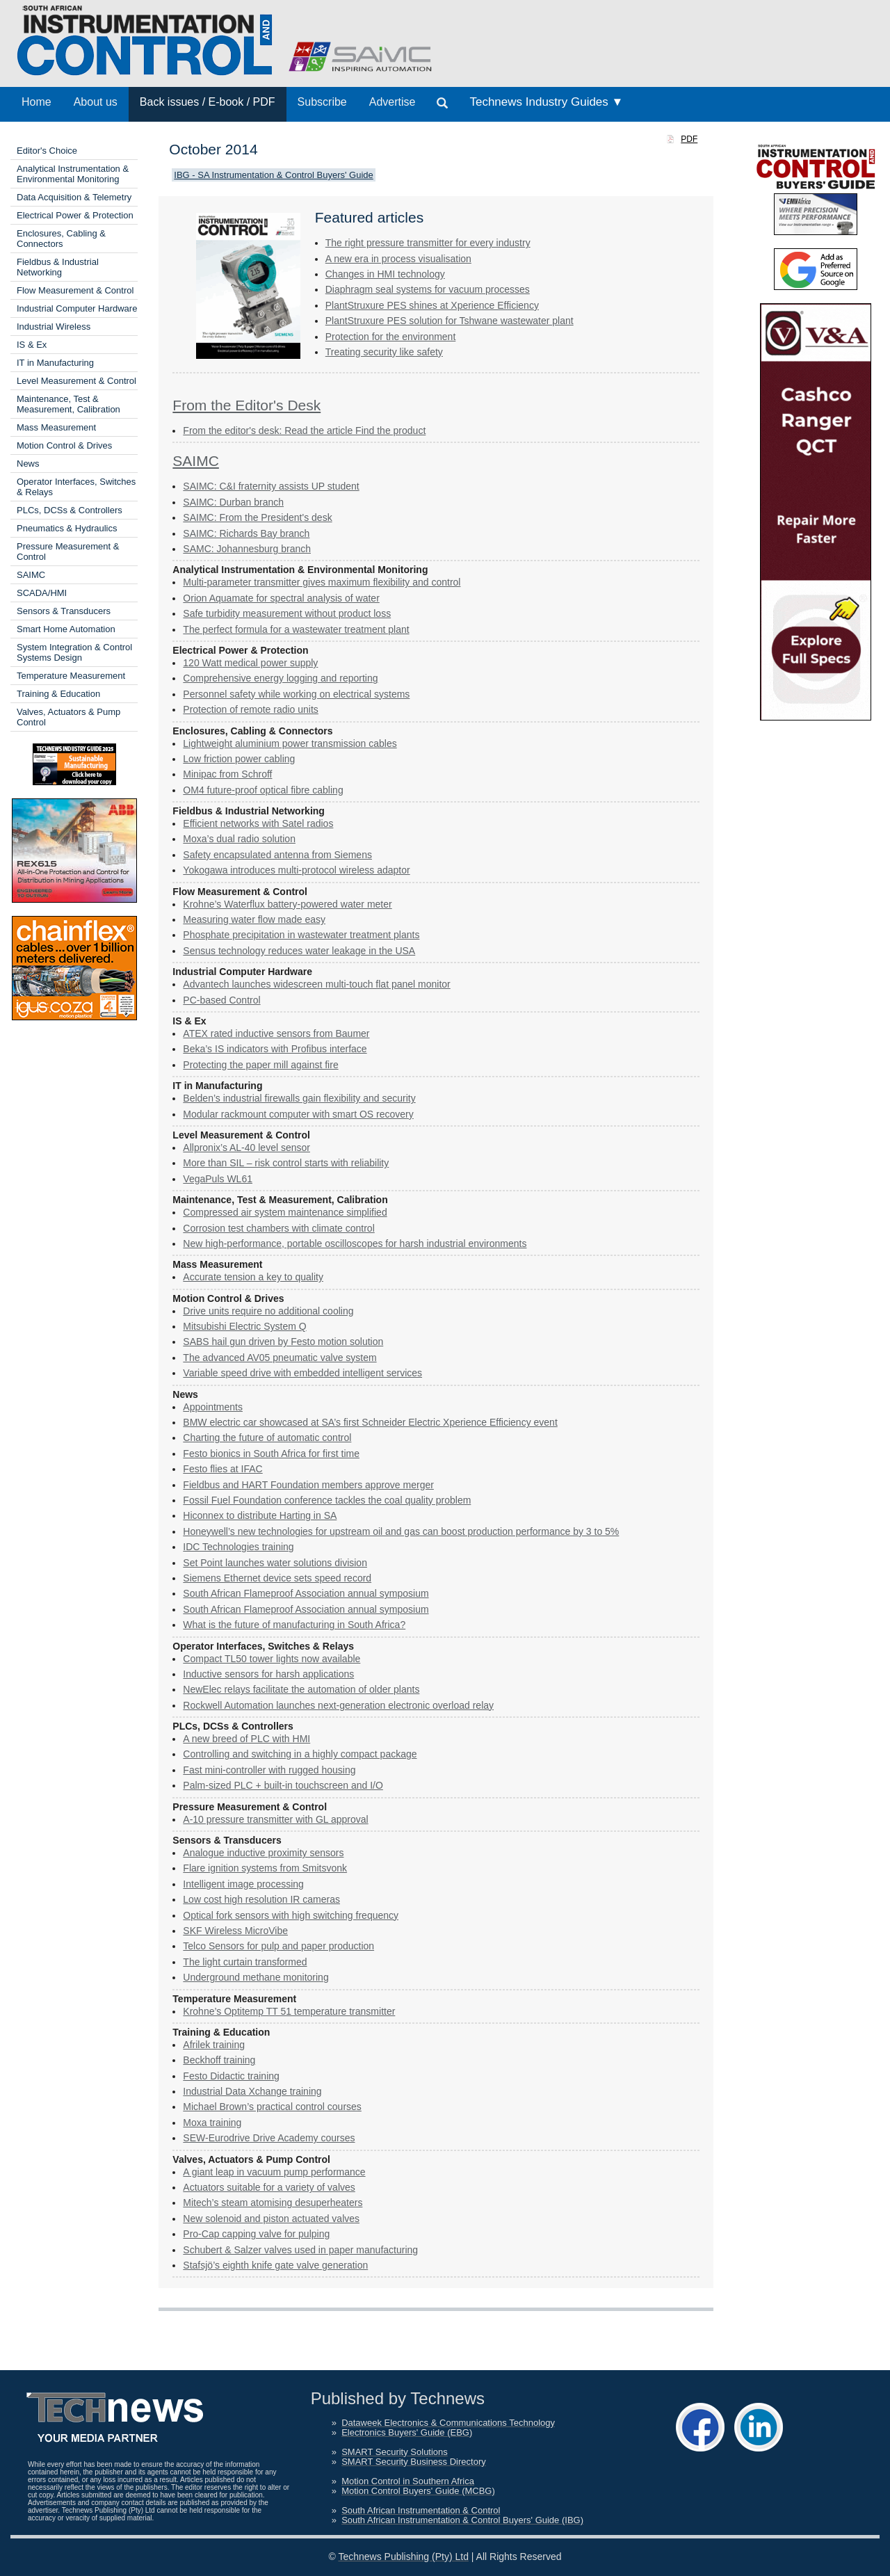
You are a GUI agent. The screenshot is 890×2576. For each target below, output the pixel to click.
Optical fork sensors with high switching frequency (290, 1915)
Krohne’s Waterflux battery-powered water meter (287, 904)
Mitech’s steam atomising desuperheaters (272, 2202)
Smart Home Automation (66, 629)
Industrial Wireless (53, 326)
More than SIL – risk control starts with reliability (286, 1162)
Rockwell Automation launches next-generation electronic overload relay (338, 1705)
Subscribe (322, 102)
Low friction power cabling (239, 758)
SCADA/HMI (42, 593)
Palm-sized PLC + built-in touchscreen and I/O (283, 1785)
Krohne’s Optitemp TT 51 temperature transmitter (289, 2011)
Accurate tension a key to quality (253, 1276)
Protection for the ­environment (390, 336)
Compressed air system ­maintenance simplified (285, 1212)
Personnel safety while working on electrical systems (296, 694)
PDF (689, 139)
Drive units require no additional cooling (268, 1311)
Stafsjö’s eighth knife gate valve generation (275, 2265)
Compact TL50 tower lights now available (271, 1658)
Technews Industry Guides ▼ (546, 101)
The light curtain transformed (245, 1961)
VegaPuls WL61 (217, 1178)
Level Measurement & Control (76, 381)
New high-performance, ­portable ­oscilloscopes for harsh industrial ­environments (354, 1243)
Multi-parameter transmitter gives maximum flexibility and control (321, 582)
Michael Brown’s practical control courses (272, 2106)
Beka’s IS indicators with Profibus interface (274, 1048)
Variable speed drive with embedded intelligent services (302, 1372)
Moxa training (212, 2122)
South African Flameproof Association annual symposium (305, 1593)
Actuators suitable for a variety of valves (269, 2187)
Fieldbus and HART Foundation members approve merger (308, 1484)
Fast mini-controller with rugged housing (269, 1770)
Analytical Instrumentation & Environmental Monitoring (73, 173)
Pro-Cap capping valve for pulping (256, 2233)
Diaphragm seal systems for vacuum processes (427, 289)
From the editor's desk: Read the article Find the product (304, 430)
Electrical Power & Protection (75, 215)
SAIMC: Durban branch (233, 502)
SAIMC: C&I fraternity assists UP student (271, 486)
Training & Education (58, 694)
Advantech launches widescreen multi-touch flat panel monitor (316, 984)
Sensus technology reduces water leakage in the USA (299, 950)
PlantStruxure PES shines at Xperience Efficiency (432, 305)
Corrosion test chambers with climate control (278, 1228)
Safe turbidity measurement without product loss (287, 613)
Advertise (392, 102)
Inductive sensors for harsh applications (268, 1674)
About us (96, 102)
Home (36, 102)
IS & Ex (32, 344)
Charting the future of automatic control (267, 1437)
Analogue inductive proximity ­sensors (263, 1852)
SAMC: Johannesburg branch (247, 548)
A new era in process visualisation (398, 258)
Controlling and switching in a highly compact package (299, 1754)
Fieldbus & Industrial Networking (58, 267)
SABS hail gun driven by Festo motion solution (283, 1341)
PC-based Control (221, 1000)
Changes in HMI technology (385, 274)
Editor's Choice (47, 150)
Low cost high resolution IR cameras (261, 1899)
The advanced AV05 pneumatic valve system (279, 1357)
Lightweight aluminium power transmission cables (289, 743)
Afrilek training (214, 2044)
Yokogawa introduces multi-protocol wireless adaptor (296, 870)
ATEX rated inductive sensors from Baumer (276, 1033)
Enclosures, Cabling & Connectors (61, 238)
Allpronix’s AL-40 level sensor (246, 1147)
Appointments (213, 1406)
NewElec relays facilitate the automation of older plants (301, 1689)
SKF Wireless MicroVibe (235, 1930)
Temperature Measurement (71, 675)
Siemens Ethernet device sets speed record (277, 1578)
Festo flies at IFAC (222, 1468)
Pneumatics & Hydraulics (67, 528)
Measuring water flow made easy (254, 919)
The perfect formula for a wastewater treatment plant (296, 629)
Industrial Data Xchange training (252, 2091)
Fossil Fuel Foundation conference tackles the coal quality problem (327, 1500)
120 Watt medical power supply (250, 662)
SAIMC (31, 575)
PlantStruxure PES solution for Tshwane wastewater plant (449, 320)
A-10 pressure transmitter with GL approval (275, 1819)
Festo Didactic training (231, 2076)
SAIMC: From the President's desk (257, 517)
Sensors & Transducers (64, 611)
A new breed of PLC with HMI (246, 1738)
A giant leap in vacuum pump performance (274, 2171)
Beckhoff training (219, 2060)
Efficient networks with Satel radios (258, 823)
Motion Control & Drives (64, 445)
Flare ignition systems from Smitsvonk (265, 1868)
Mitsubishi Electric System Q (244, 1326)
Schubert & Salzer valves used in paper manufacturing (300, 2249)
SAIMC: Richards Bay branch (246, 533)
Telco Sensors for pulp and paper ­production (278, 1945)
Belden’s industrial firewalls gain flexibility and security (299, 1098)
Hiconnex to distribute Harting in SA (260, 1515)
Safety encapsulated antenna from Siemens (277, 854)
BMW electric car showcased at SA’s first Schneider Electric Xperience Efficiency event (370, 1422)
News (28, 463)
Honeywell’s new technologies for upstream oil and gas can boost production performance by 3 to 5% (401, 1531)
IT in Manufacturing (55, 362)
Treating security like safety (384, 351)
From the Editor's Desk (246, 405)
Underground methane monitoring (255, 1977)
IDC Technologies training (238, 1546)
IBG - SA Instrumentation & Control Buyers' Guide (273, 175)
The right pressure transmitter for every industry (428, 242)
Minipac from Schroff (227, 774)
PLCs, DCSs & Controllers (69, 510)
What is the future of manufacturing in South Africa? (294, 1624)
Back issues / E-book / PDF (207, 102)
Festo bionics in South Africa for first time (271, 1453)
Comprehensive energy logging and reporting (280, 678)
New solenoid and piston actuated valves (271, 2218)
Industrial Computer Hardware (77, 308)
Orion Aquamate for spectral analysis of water (281, 598)
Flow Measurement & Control (75, 290)
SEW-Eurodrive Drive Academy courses (269, 2137)
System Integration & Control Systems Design (74, 652)
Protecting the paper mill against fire (260, 1064)
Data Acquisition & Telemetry (74, 197)
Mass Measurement (56, 427)
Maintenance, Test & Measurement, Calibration (68, 404)
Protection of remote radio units (250, 709)
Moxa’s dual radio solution (239, 838)
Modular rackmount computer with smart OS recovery (298, 1114)
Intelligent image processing (243, 1884)
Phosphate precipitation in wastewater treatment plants (301, 934)
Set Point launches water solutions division (275, 1562)
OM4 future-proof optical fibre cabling (263, 790)
